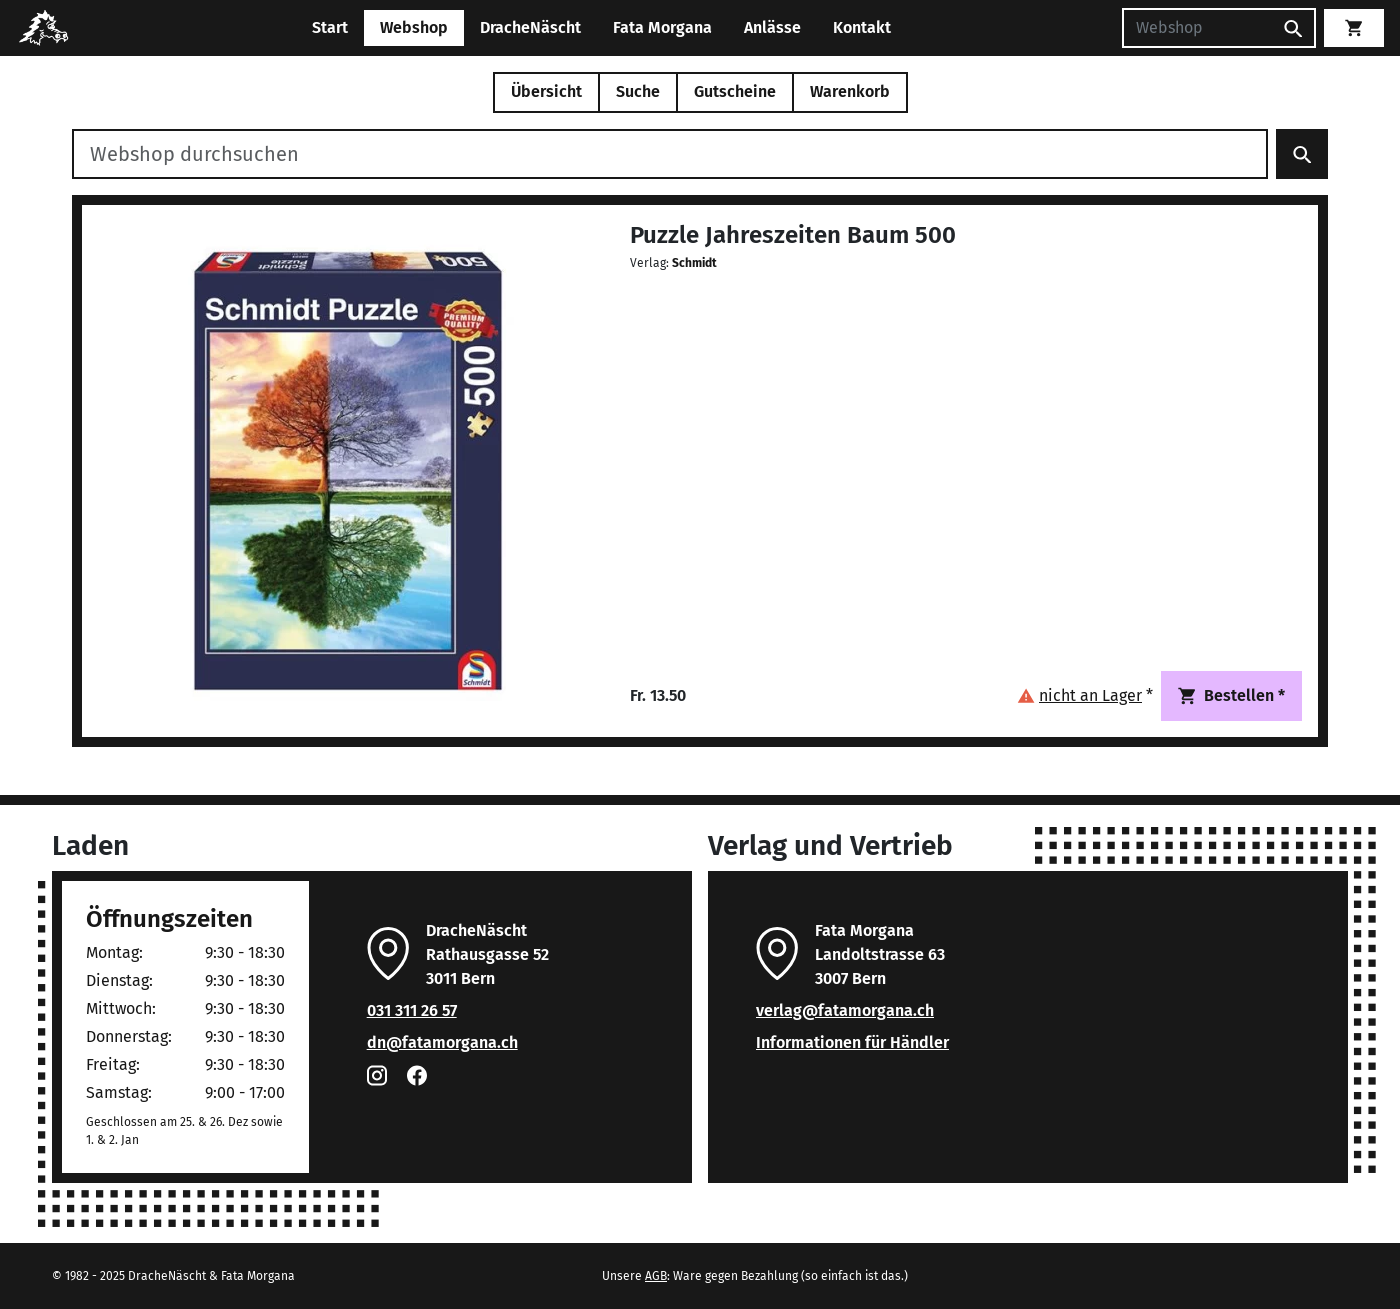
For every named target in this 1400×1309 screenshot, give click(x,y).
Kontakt (862, 27)
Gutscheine (735, 91)
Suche (638, 91)
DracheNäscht (530, 27)
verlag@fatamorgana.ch (845, 1010)
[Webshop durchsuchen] (670, 154)
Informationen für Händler (852, 1042)
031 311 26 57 (412, 1010)
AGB (656, 1276)
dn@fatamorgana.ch (442, 1042)
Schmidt (694, 263)
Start (330, 27)
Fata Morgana (662, 27)
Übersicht (546, 91)
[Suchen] (1197, 28)
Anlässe (772, 27)
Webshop (414, 27)
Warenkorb (850, 91)
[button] (1085, 695)
